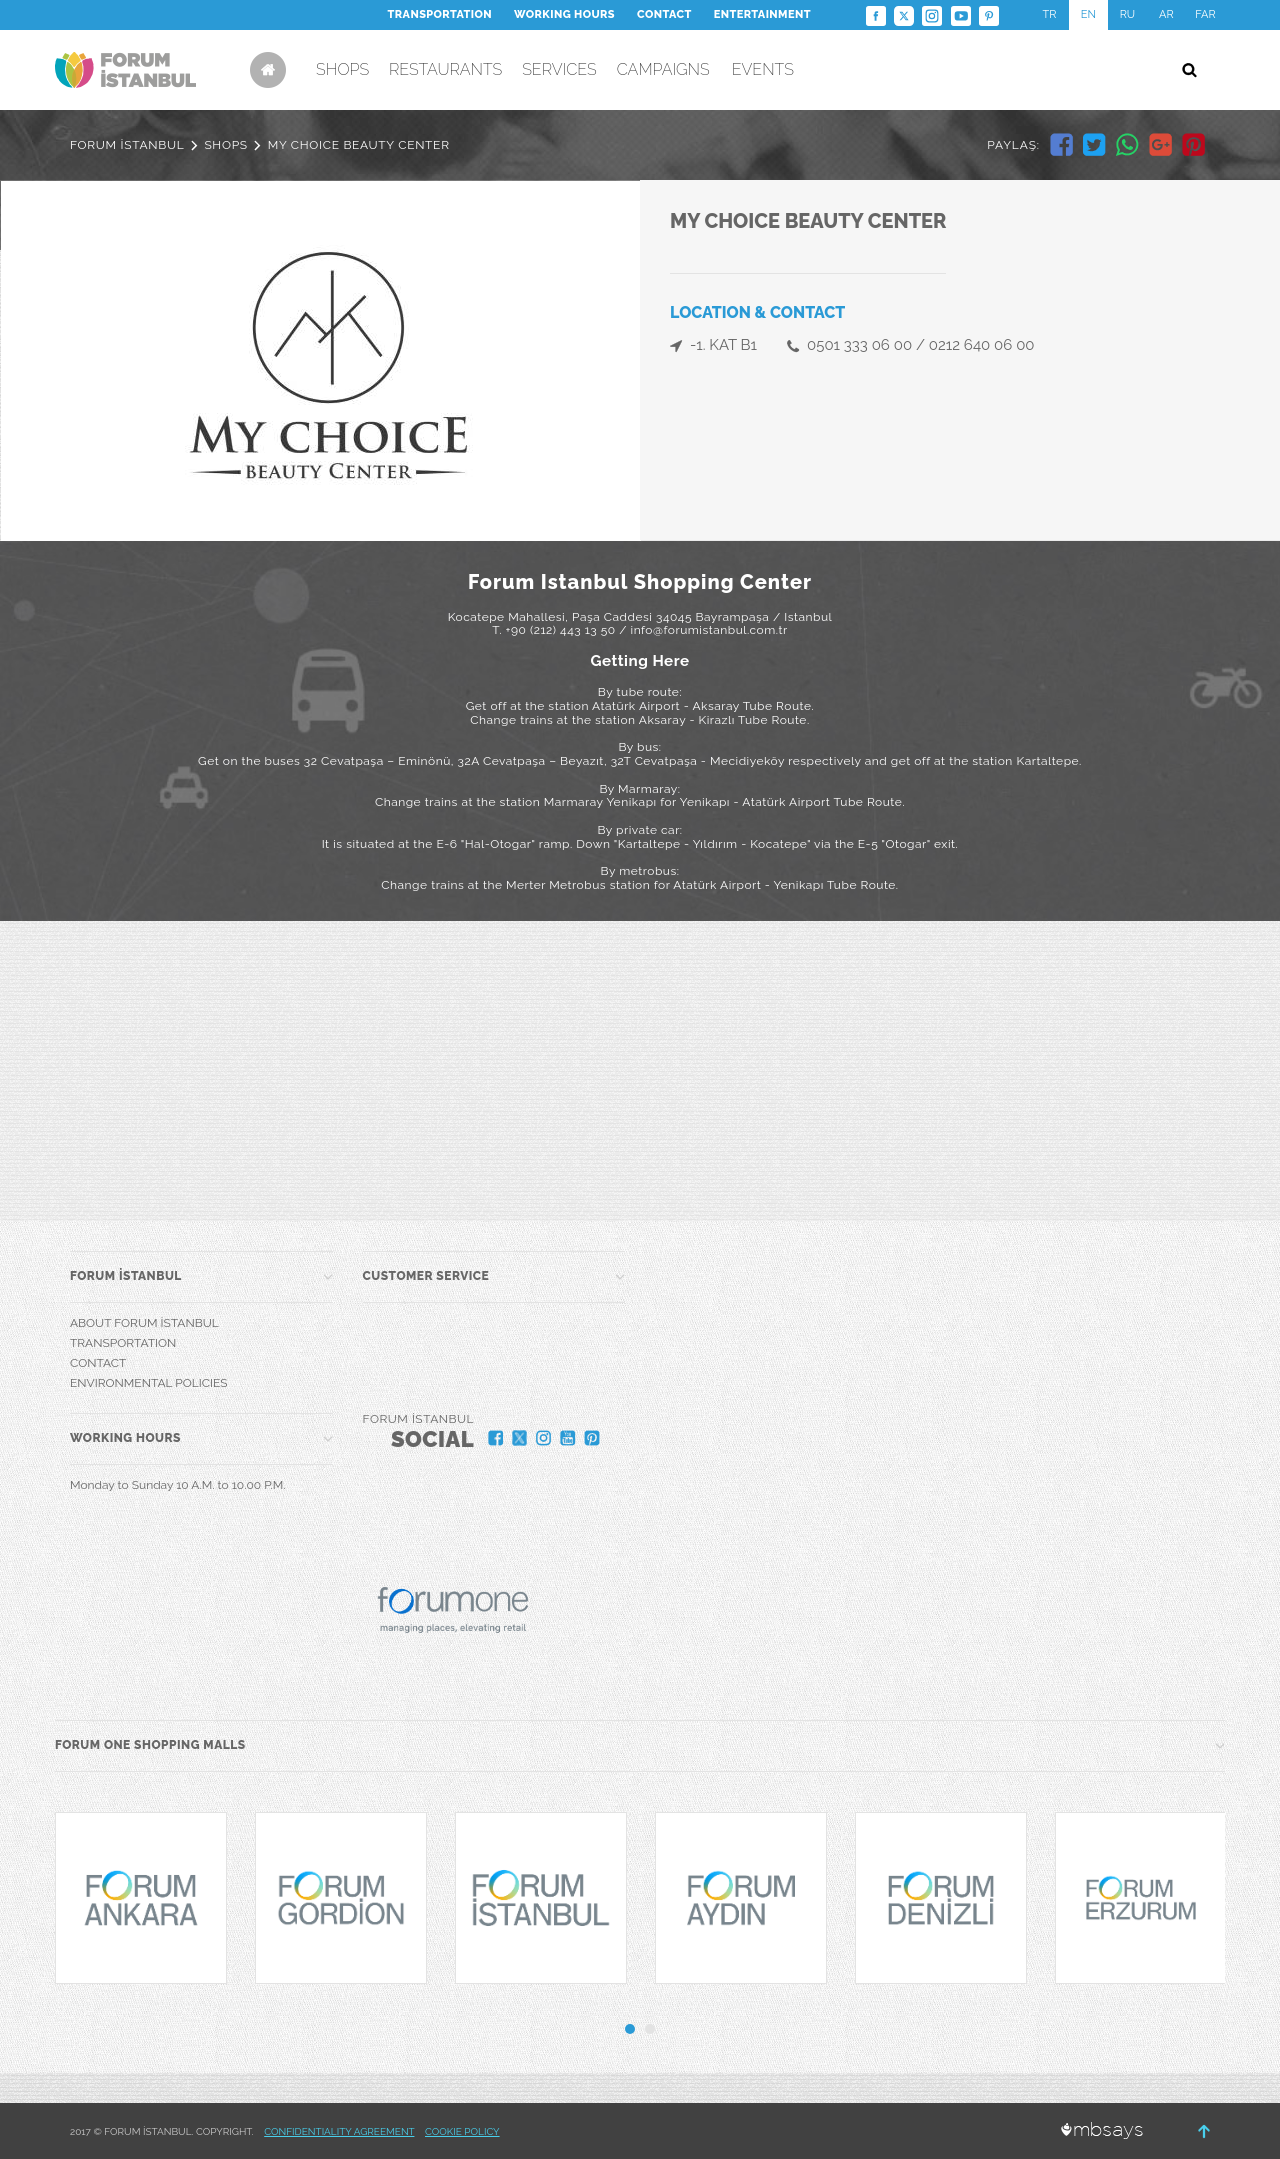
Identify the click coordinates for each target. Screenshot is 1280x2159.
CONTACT (664, 14)
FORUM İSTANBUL (127, 145)
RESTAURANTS (445, 69)
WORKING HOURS (564, 14)
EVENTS (763, 69)
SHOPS (342, 69)
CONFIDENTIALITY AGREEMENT (339, 2131)
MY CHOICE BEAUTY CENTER (359, 145)
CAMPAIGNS (663, 69)
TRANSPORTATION (440, 14)
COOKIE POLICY (462, 2131)
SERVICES (559, 69)
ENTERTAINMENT (762, 14)
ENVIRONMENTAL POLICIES (148, 1383)
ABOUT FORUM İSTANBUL (144, 1323)
